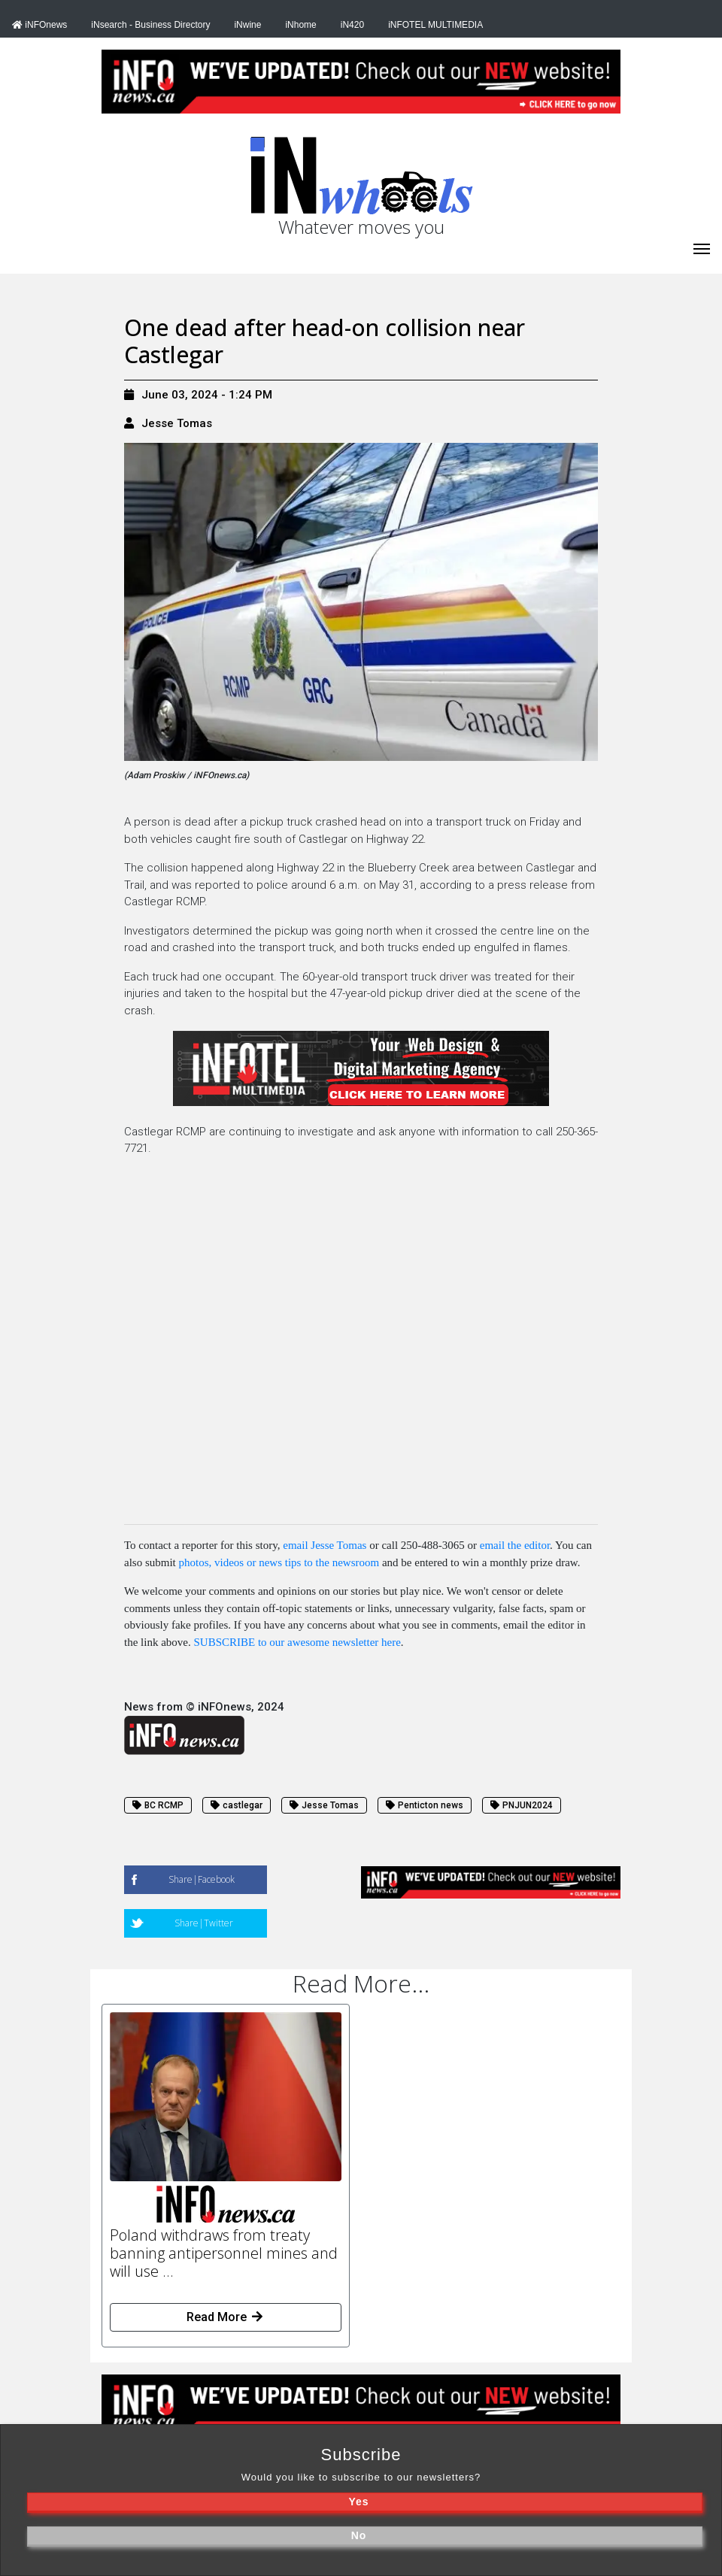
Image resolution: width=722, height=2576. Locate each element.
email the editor (515, 1545)
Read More (226, 2317)
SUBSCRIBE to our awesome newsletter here (296, 1642)
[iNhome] (702, 247)
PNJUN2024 (521, 1805)
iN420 (352, 25)
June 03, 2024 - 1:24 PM (198, 395)
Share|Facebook (201, 1879)
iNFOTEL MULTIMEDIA (435, 25)
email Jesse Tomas (324, 1545)
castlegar (236, 1805)
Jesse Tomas (176, 423)
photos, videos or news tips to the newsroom (279, 1562)
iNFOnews (39, 25)
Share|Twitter (203, 1923)
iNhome (300, 25)
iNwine (247, 25)
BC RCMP (158, 1805)
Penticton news (424, 1805)
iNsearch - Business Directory (150, 25)
